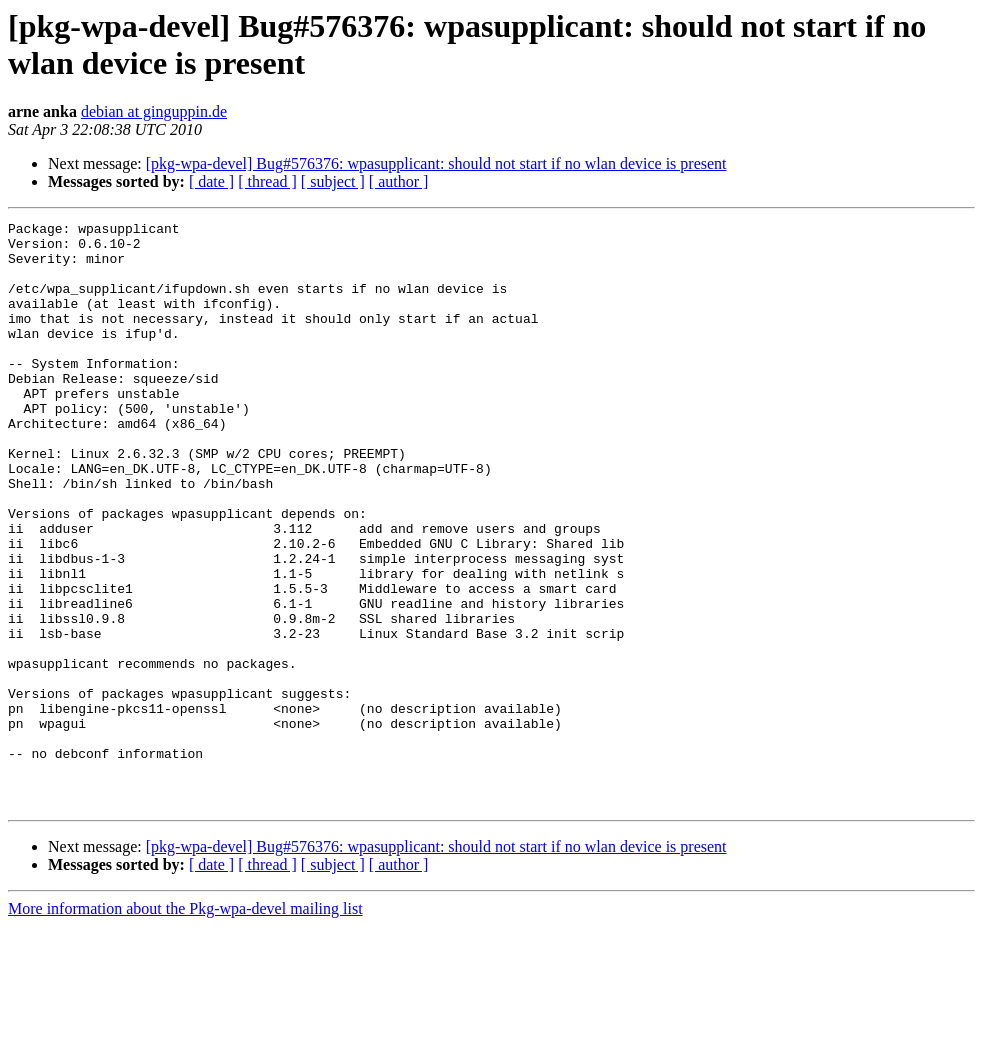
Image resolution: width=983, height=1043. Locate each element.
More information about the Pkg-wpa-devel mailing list (185, 1025)
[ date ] (211, 181)
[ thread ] (267, 181)
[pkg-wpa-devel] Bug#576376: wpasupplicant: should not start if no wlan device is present (436, 163)
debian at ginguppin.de (154, 111)
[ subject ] (333, 181)
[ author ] (399, 181)
